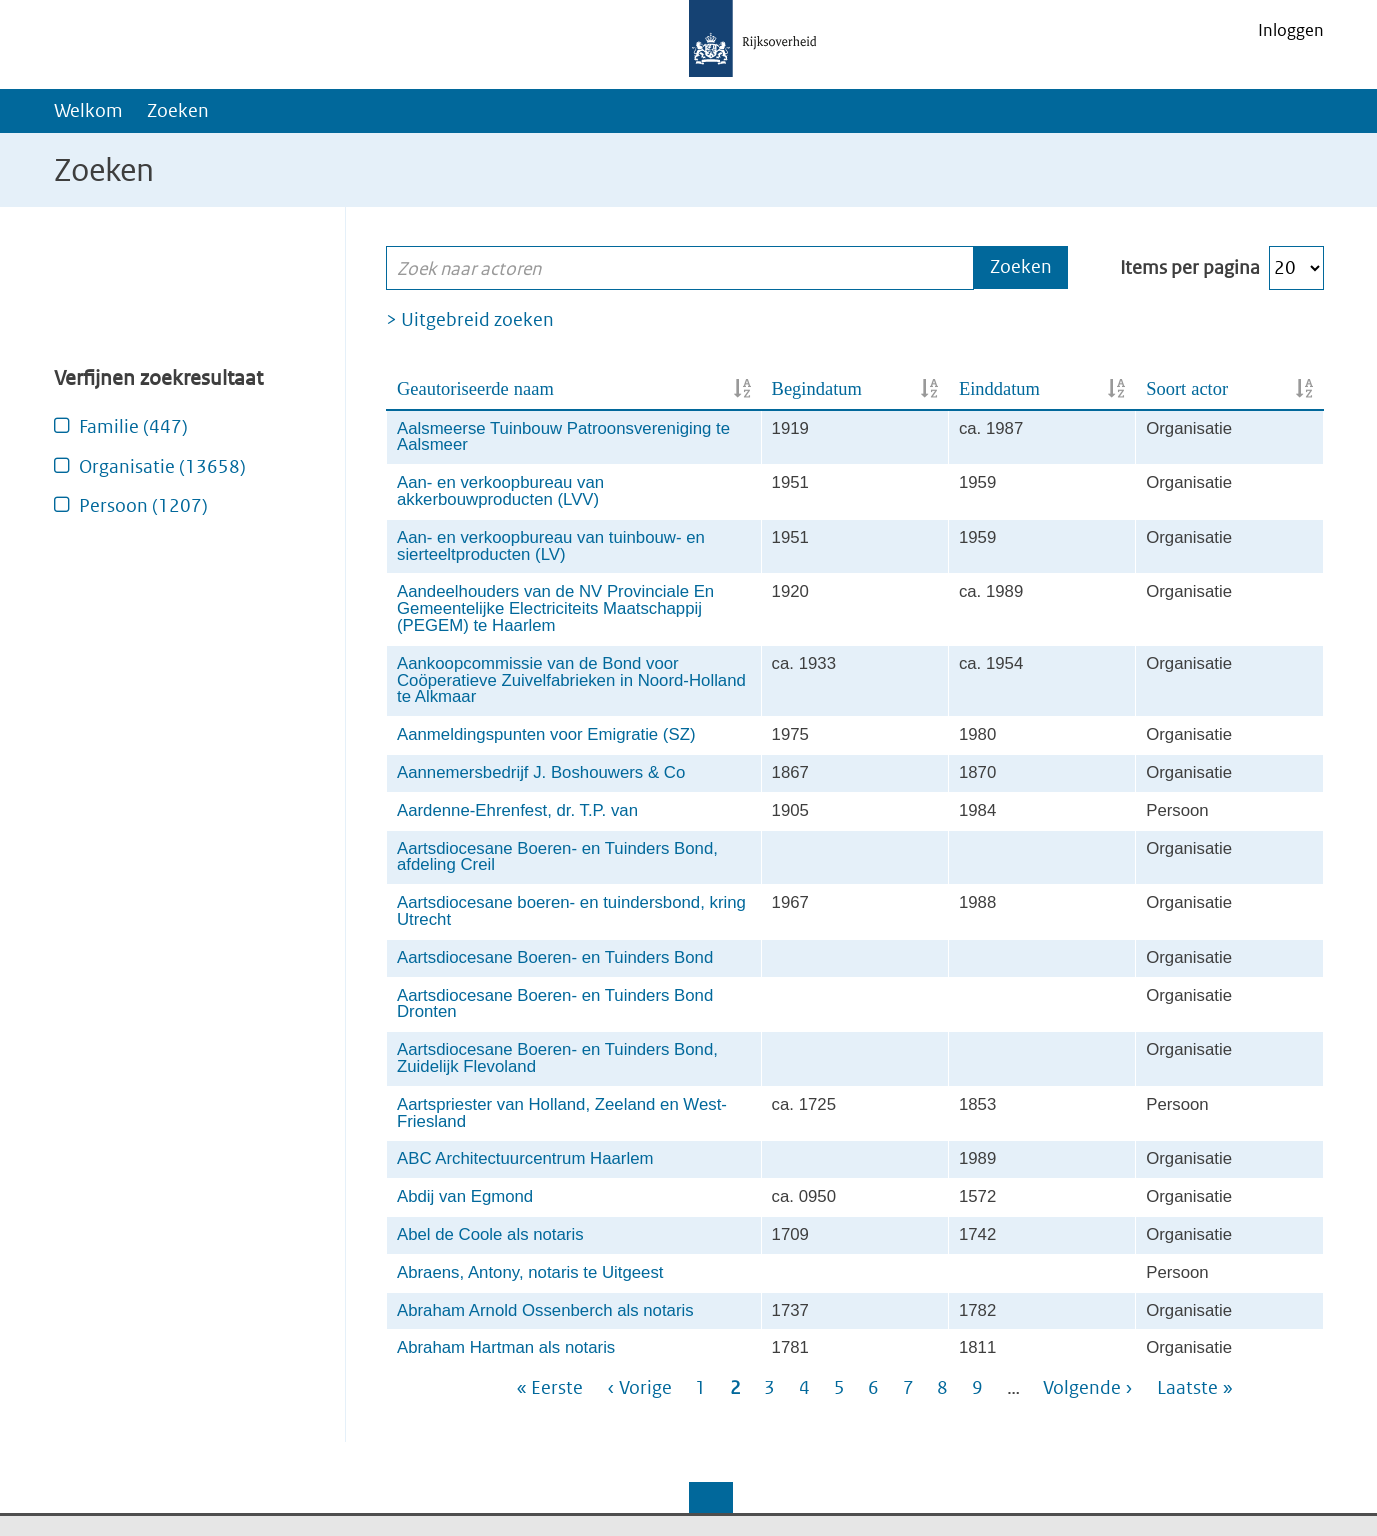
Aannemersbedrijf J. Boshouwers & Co (541, 772)
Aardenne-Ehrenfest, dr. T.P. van (517, 810)
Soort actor (1187, 389)
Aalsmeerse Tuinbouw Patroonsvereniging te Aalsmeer (563, 437)
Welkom (88, 110)
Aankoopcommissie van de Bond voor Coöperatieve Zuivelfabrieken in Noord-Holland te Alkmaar (571, 680)
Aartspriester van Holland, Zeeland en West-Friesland (562, 1113)
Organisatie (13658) (162, 466)
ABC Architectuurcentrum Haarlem (525, 1158)
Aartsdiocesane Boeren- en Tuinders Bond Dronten (555, 1004)
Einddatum (999, 389)
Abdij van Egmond (465, 1196)
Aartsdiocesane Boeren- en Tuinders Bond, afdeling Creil (557, 857)
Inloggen (1291, 30)
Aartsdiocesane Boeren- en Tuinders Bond (555, 957)
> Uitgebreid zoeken (470, 319)
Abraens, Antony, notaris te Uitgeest (530, 1272)
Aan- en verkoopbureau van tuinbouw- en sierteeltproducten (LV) (551, 546)
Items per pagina (1190, 268)
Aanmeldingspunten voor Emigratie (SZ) (546, 734)
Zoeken (178, 110)
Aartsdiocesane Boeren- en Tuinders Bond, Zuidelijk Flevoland (557, 1058)
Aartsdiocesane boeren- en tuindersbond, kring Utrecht (571, 911)
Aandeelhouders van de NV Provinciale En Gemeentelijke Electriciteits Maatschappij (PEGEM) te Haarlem (555, 608)
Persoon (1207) (143, 505)
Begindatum (817, 389)
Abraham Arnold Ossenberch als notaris (545, 1310)
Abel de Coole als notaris (490, 1234)
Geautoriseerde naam (475, 389)
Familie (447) (133, 426)
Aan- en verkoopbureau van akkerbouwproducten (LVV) (500, 491)
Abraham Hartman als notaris (506, 1347)
